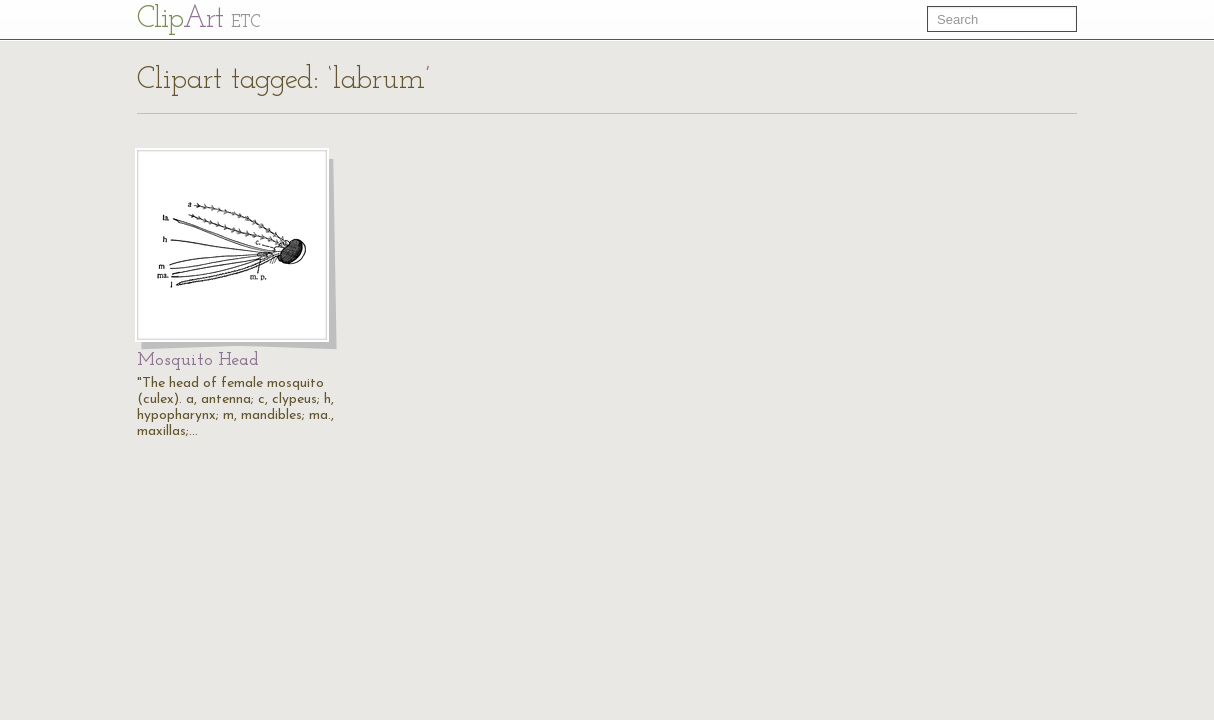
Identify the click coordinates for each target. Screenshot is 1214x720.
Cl (198, 19)
